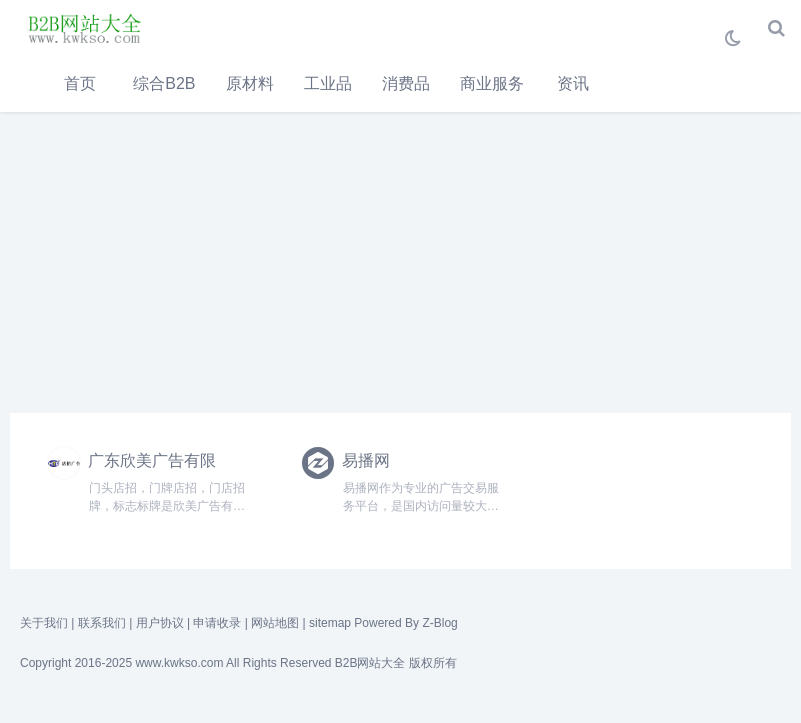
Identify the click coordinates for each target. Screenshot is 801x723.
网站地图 (275, 623)
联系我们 (102, 623)
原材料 (250, 83)
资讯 (573, 83)
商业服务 (492, 83)
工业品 (328, 83)
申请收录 (217, 623)
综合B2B (164, 83)
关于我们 (44, 623)
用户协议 (160, 623)
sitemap (330, 623)
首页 (80, 83)
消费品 (406, 83)
